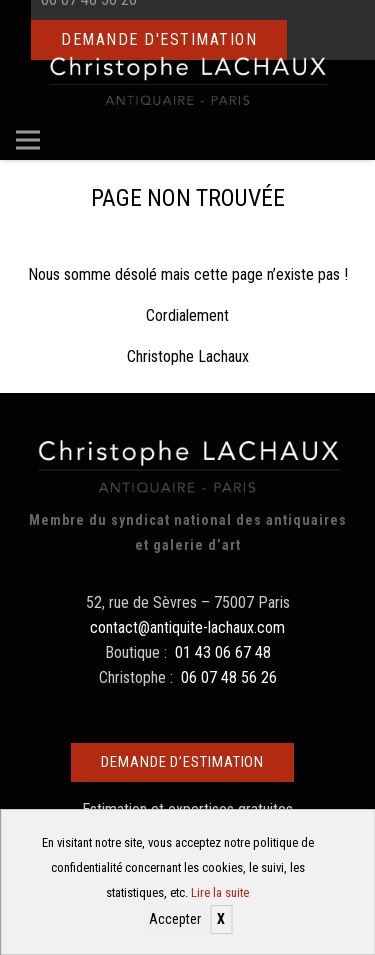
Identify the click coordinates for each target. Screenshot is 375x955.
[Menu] (28, 140)
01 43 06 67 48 (223, 652)
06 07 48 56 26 (229, 677)
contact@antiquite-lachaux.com (187, 627)
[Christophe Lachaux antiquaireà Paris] (187, 80)
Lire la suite (220, 892)
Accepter (175, 919)
